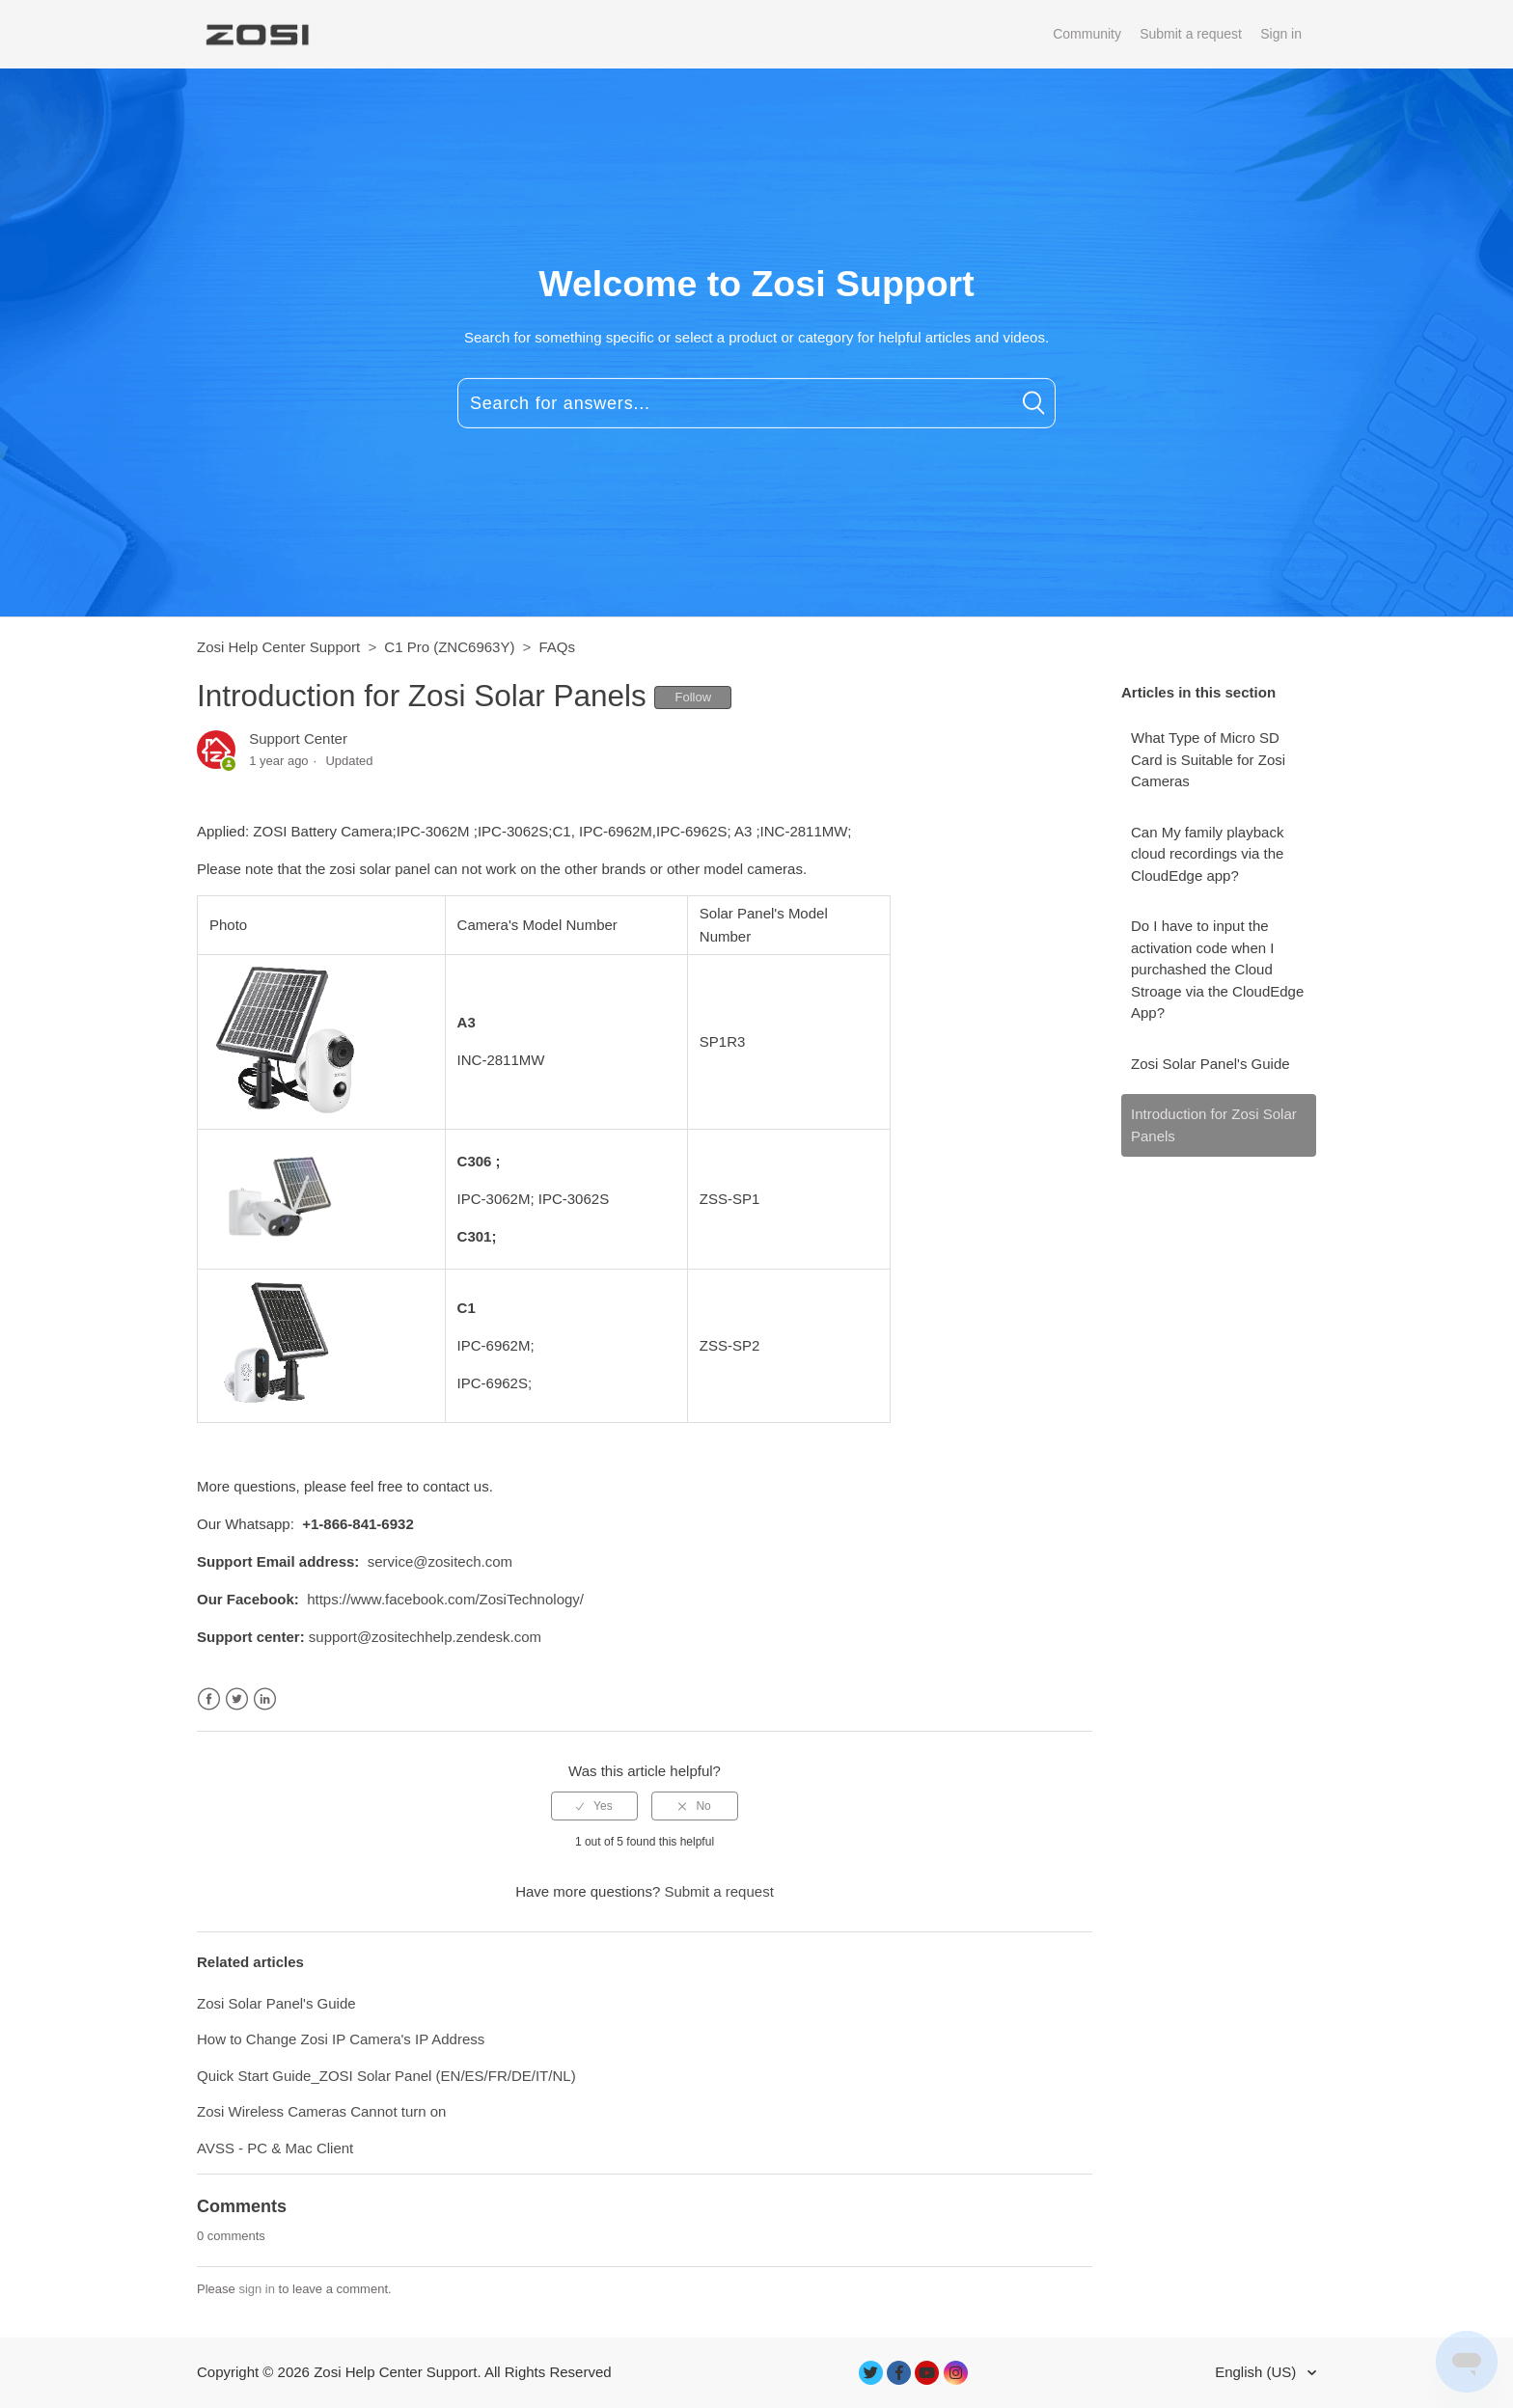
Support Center (298, 738)
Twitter (237, 1699)
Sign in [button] (1281, 33)
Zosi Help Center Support (278, 647)
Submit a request (1191, 33)
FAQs (557, 647)
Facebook (209, 1699)
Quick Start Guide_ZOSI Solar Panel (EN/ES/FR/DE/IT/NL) (386, 2075)
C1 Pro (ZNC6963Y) (449, 647)
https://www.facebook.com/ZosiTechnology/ (445, 1599)
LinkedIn (265, 1699)
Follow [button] (692, 697)
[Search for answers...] (756, 403)
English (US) (1257, 2372)
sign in (256, 2289)
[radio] (594, 1806)
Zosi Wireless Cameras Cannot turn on (321, 2111)
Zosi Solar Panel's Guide (1210, 1063)
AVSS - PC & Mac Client (275, 2148)
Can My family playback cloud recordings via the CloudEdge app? (1207, 854)
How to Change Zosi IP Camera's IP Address (340, 2039)
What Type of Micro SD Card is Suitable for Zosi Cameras (1208, 759)
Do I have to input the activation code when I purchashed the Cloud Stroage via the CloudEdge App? (1217, 969)
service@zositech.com (440, 1561)
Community (1087, 33)
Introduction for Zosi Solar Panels (1214, 1125)
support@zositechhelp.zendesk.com (425, 1636)
